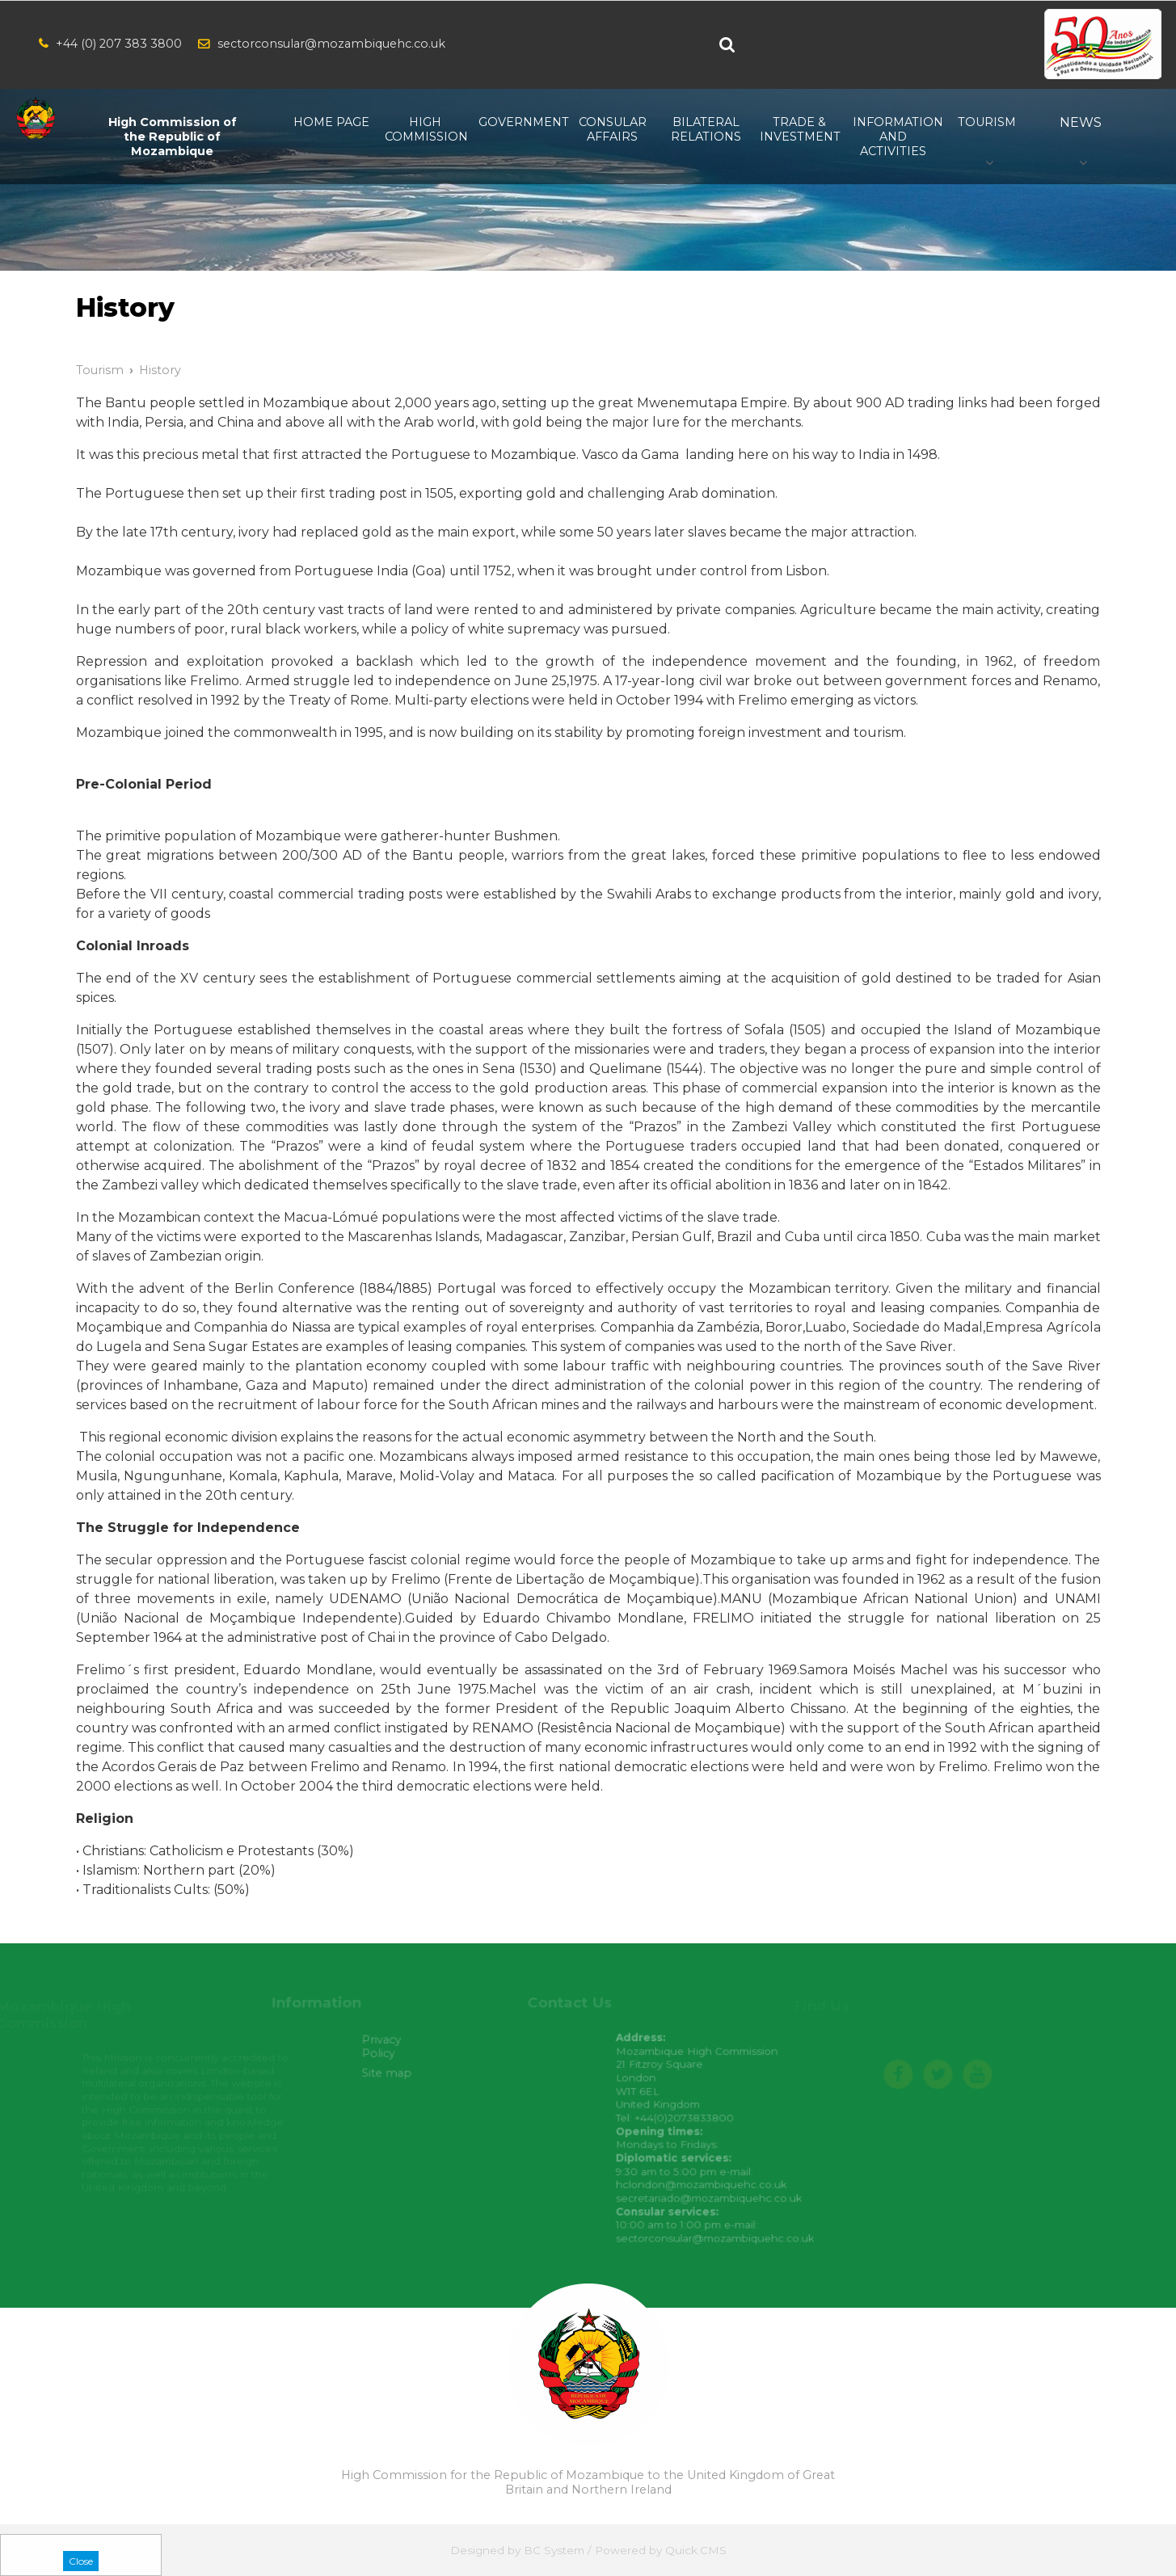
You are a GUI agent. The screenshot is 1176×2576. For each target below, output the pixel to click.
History (160, 370)
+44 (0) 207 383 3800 (119, 43)
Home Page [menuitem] (331, 122)
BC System (554, 2550)
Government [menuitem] (518, 122)
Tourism (100, 370)
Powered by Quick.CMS (661, 2550)
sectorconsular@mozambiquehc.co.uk (331, 43)
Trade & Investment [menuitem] (800, 129)
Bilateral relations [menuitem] (706, 129)
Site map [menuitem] (396, 2075)
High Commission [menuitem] (425, 129)
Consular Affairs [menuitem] (613, 129)
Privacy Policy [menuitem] (391, 2049)
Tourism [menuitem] (987, 122)
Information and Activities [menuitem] (893, 136)
